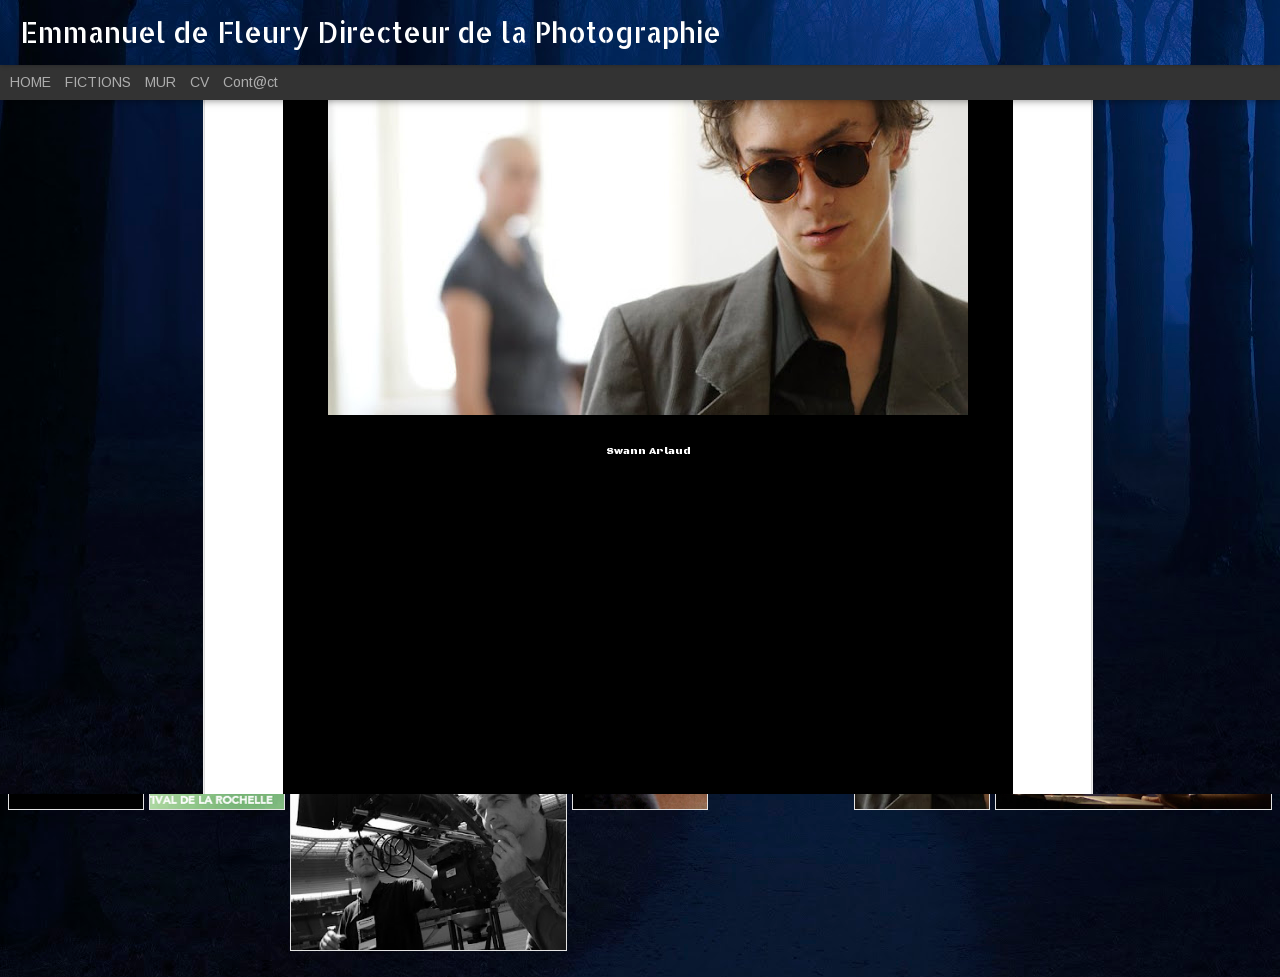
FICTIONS (98, 82)
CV (199, 82)
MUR (160, 82)
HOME (30, 82)
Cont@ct (250, 82)
